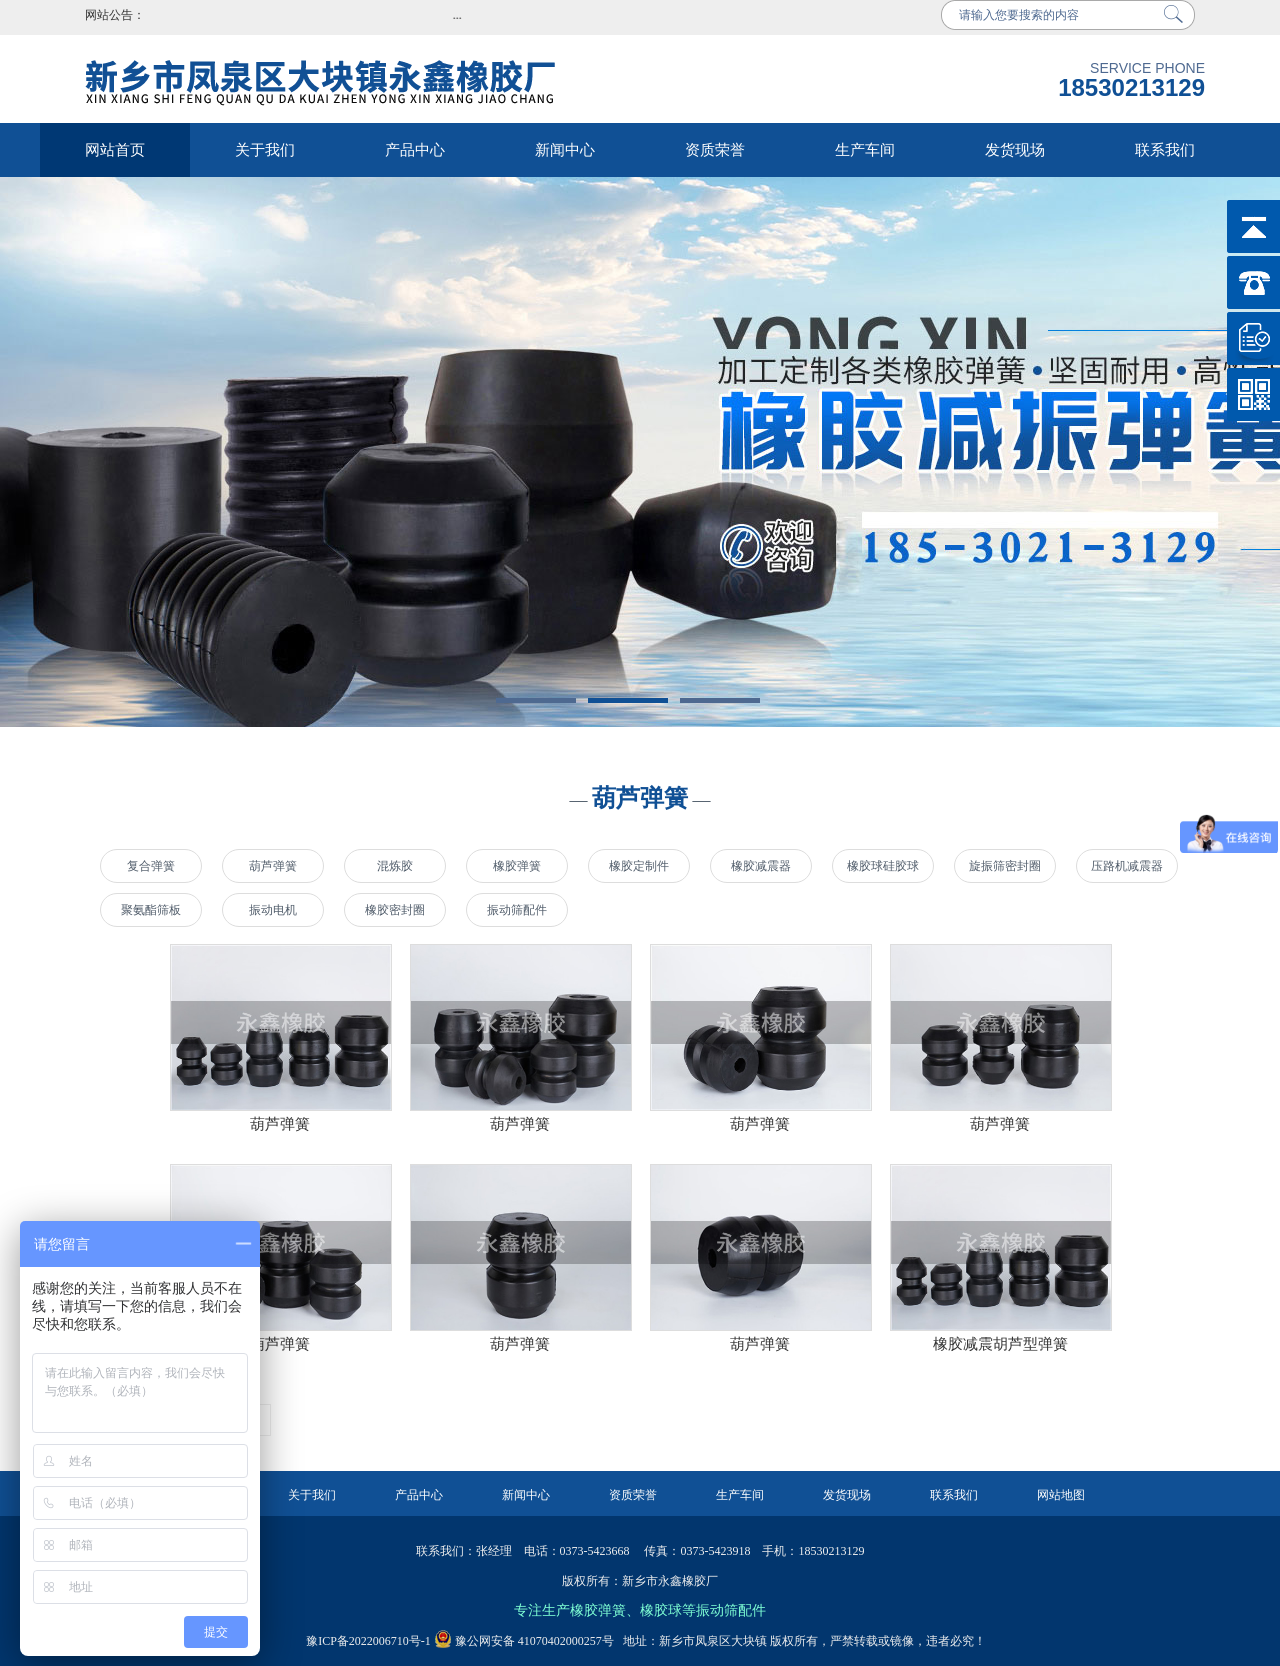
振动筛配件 (517, 910)
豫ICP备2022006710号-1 (368, 1641)
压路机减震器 (1127, 866)
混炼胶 (395, 866)
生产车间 (865, 150)
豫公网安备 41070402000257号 (524, 1641)
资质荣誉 (715, 150)
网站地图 (1061, 1495)
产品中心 (415, 150)
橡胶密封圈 (395, 910)
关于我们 (265, 150)
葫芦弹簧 (273, 866)
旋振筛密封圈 (1005, 866)
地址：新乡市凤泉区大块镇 (690, 1641)
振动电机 (273, 910)
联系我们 (1165, 150)
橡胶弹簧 (517, 866)
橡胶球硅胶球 (883, 866)
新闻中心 (565, 150)
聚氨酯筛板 (151, 910)
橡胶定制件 (639, 866)
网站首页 (115, 150)
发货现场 (1015, 150)
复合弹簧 (151, 866)
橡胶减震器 (761, 866)
